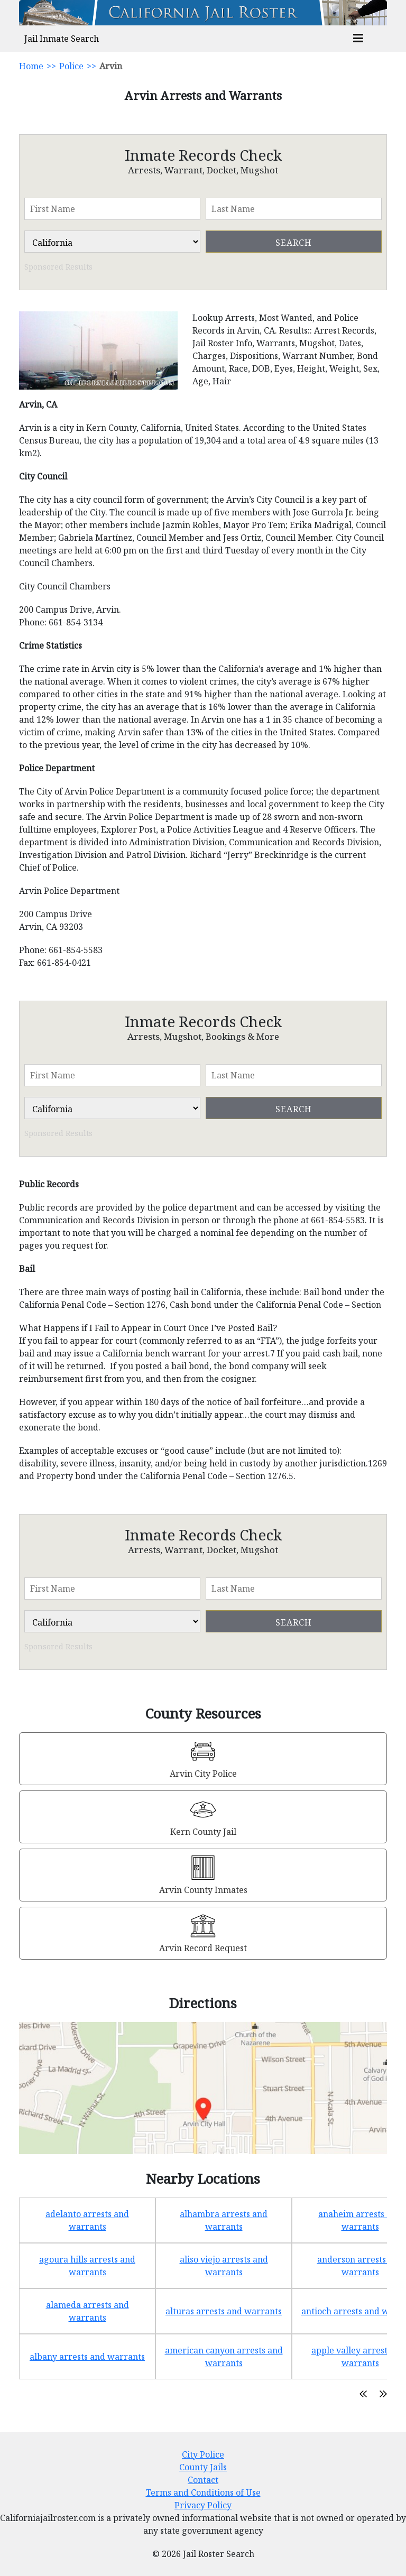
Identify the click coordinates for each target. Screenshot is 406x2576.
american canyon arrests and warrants (224, 2356)
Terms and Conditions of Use (203, 2492)
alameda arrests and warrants (87, 2311)
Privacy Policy (203, 2505)
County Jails (203, 2467)
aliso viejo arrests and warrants (224, 2266)
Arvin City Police (203, 1773)
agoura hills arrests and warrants (87, 2266)
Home (31, 66)
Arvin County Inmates (203, 1890)
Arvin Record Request (203, 1948)
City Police (203, 2454)
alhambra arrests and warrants (223, 2220)
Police (71, 66)
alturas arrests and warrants (223, 2311)
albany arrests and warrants (87, 2356)
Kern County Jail (203, 1832)
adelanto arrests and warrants (87, 2220)
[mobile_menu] (358, 38)
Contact (203, 2480)
